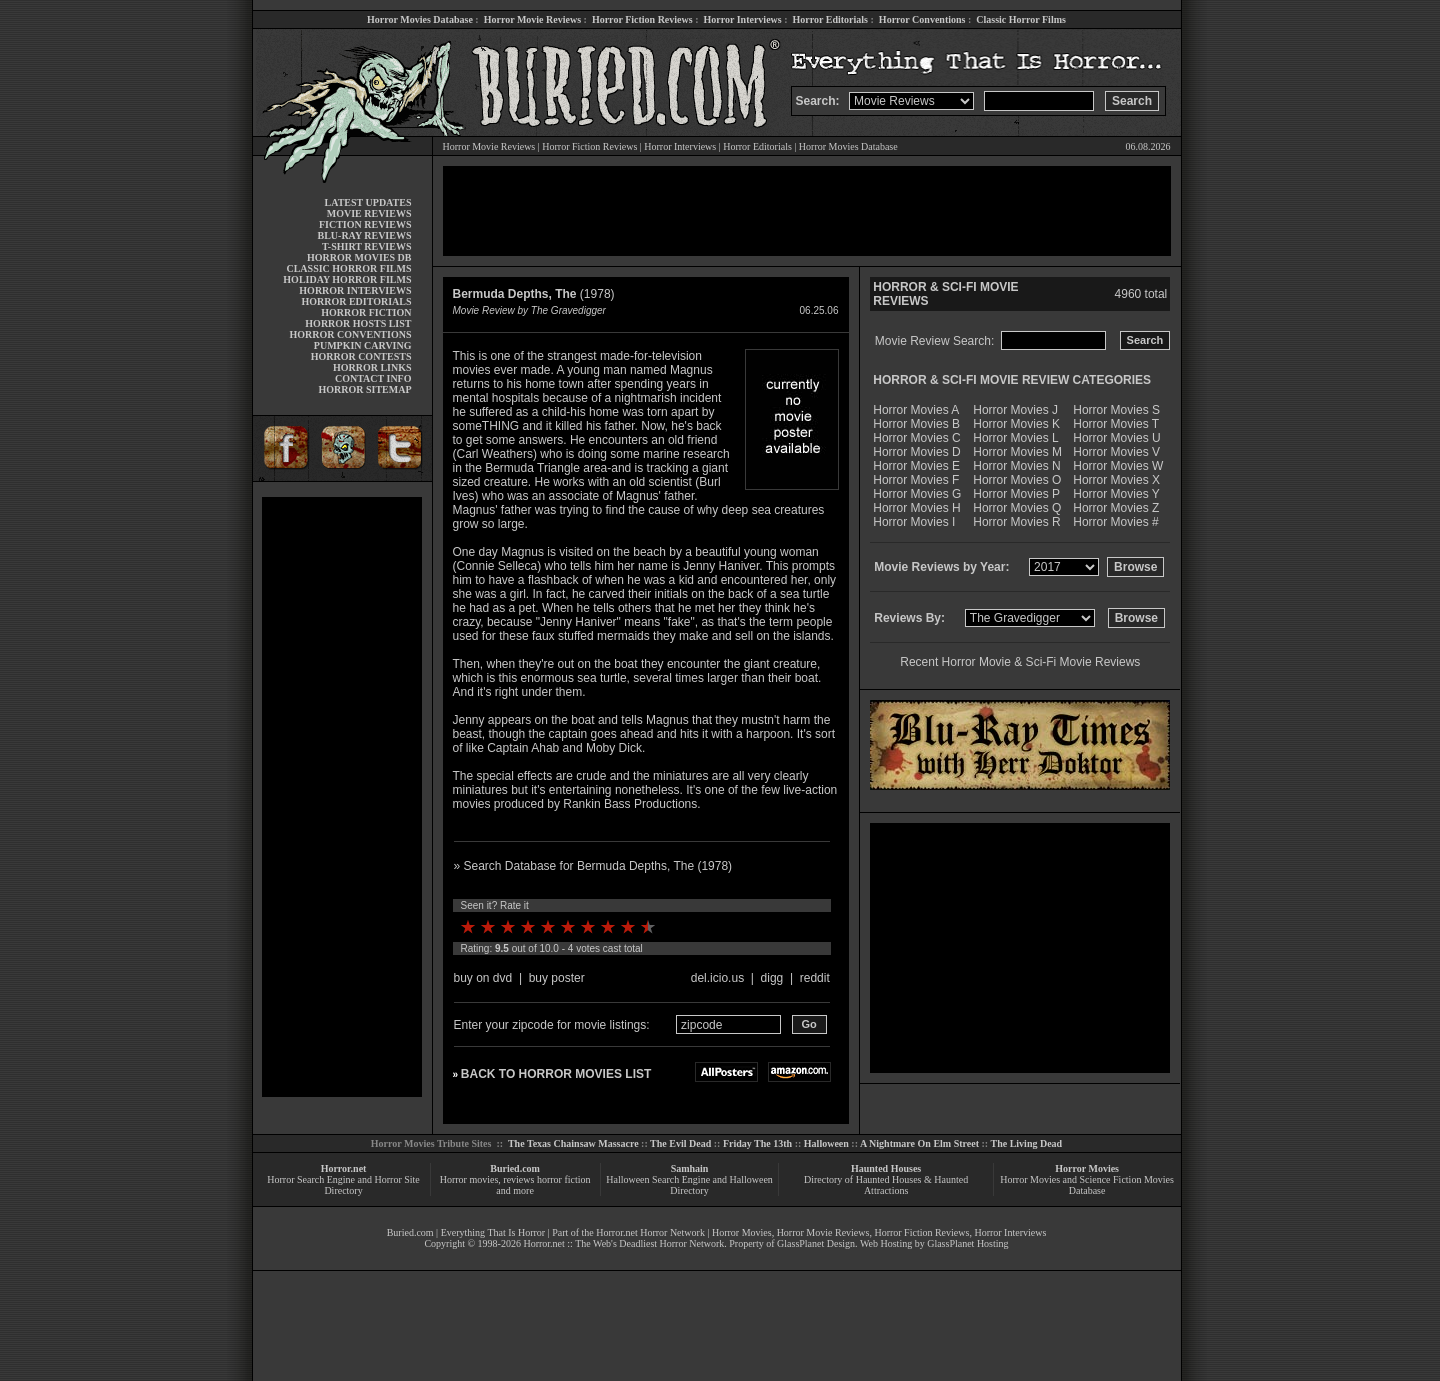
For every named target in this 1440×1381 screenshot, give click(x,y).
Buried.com (515, 1168)
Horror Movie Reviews (532, 19)
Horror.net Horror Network (650, 1232)
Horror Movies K (1016, 424)
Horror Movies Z (1116, 508)
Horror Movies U (1116, 438)
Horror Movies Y (1116, 494)
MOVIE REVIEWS (369, 213)
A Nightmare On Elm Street (919, 1143)
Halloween (826, 1143)
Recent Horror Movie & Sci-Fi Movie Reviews (1020, 662)
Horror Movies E (916, 466)
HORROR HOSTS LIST (358, 323)
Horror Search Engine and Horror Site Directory (343, 1185)
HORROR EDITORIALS (356, 301)
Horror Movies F (916, 480)
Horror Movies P (1016, 494)
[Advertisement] (342, 797)
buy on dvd (483, 978)
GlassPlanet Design (816, 1243)
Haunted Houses (886, 1168)
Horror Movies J (1015, 410)
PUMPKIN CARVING (363, 345)
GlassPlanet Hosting (967, 1243)
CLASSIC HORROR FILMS (348, 268)
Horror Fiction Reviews (642, 19)
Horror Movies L (1015, 438)
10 (648, 927)
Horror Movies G (917, 494)
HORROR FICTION (366, 312)
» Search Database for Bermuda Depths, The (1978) (593, 866)
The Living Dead (1027, 1143)
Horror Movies (1087, 1168)
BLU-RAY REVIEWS (364, 235)
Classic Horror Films (1021, 19)
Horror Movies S (1116, 410)
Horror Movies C (916, 438)
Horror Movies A (916, 410)
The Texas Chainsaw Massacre (573, 1143)
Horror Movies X (1116, 480)
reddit (815, 978)
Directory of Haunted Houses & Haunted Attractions (886, 1185)
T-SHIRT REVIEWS (366, 246)
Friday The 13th (757, 1143)
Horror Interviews (742, 19)
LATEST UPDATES (368, 202)
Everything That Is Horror (493, 1232)
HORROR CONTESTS (361, 356)
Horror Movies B (916, 424)
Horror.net (344, 1168)
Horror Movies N (1016, 466)
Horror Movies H (916, 508)
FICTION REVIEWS (365, 224)
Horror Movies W (1118, 466)
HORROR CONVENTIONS (351, 334)
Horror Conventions (922, 19)
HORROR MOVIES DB (359, 257)
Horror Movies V (1116, 452)
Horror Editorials (830, 19)
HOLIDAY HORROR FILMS (347, 279)
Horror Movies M (1017, 452)
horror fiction (564, 1179)
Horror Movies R (1016, 522)
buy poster (557, 978)
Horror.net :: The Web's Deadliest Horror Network (623, 1243)
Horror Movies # (1115, 522)
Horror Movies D (916, 452)
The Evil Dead (680, 1143)
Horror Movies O (1017, 480)
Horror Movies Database (420, 19)
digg (772, 978)
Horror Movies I (914, 522)
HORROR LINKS (372, 367)
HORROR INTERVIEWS (355, 290)
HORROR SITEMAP (364, 389)
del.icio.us (717, 978)
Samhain (690, 1168)
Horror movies (469, 1179)
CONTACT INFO (373, 378)
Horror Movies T (1116, 424)
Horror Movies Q (1017, 508)
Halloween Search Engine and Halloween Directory (689, 1185)
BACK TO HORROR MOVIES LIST (556, 1074)
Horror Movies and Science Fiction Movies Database (1087, 1185)
